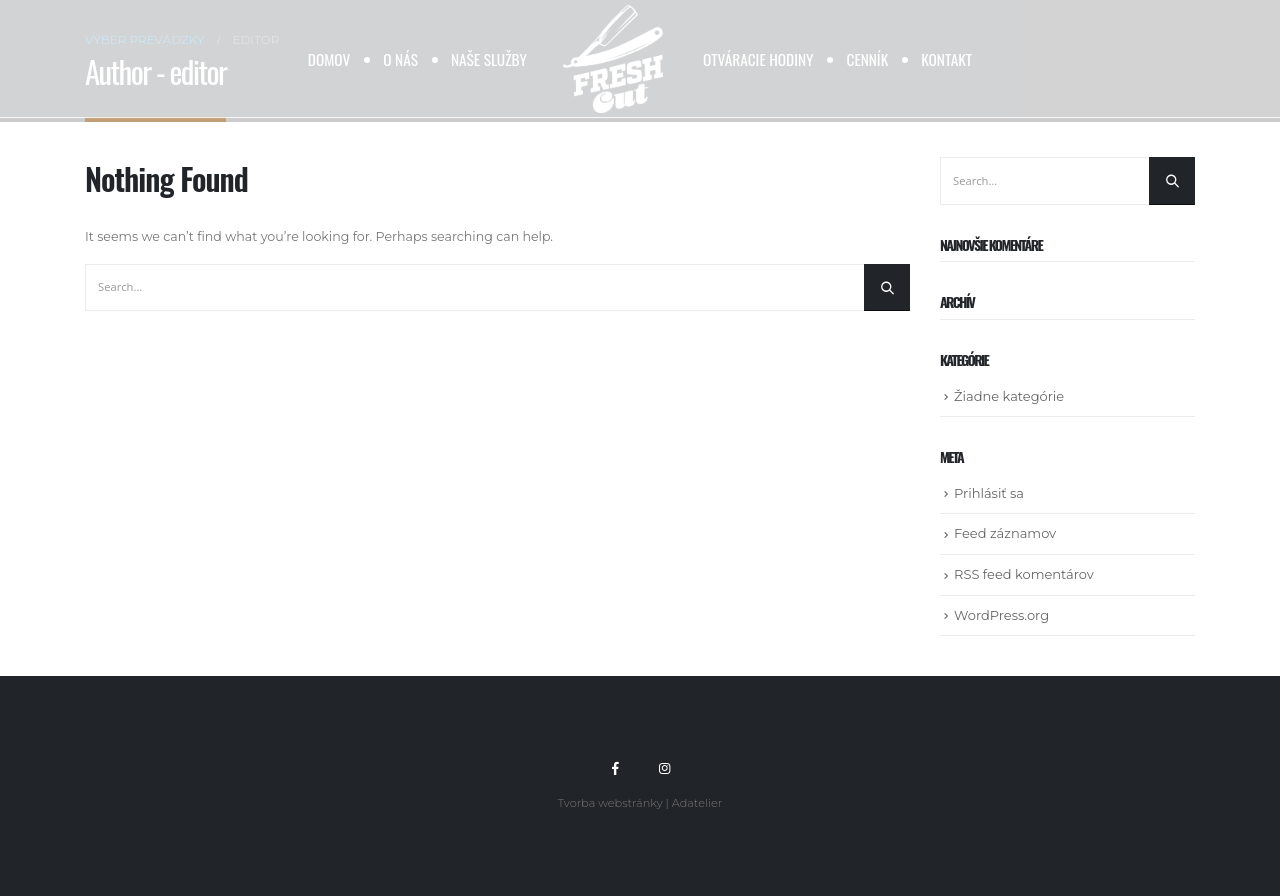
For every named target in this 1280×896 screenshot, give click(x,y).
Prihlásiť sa (989, 493)
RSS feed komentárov (1024, 574)
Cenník (867, 59)
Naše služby (489, 59)
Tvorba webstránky (610, 803)
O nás (400, 59)
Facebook (616, 768)
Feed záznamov (1005, 533)
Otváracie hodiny (758, 59)
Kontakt (946, 59)
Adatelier (697, 803)
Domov (329, 59)
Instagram (664, 768)
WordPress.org (1001, 615)
